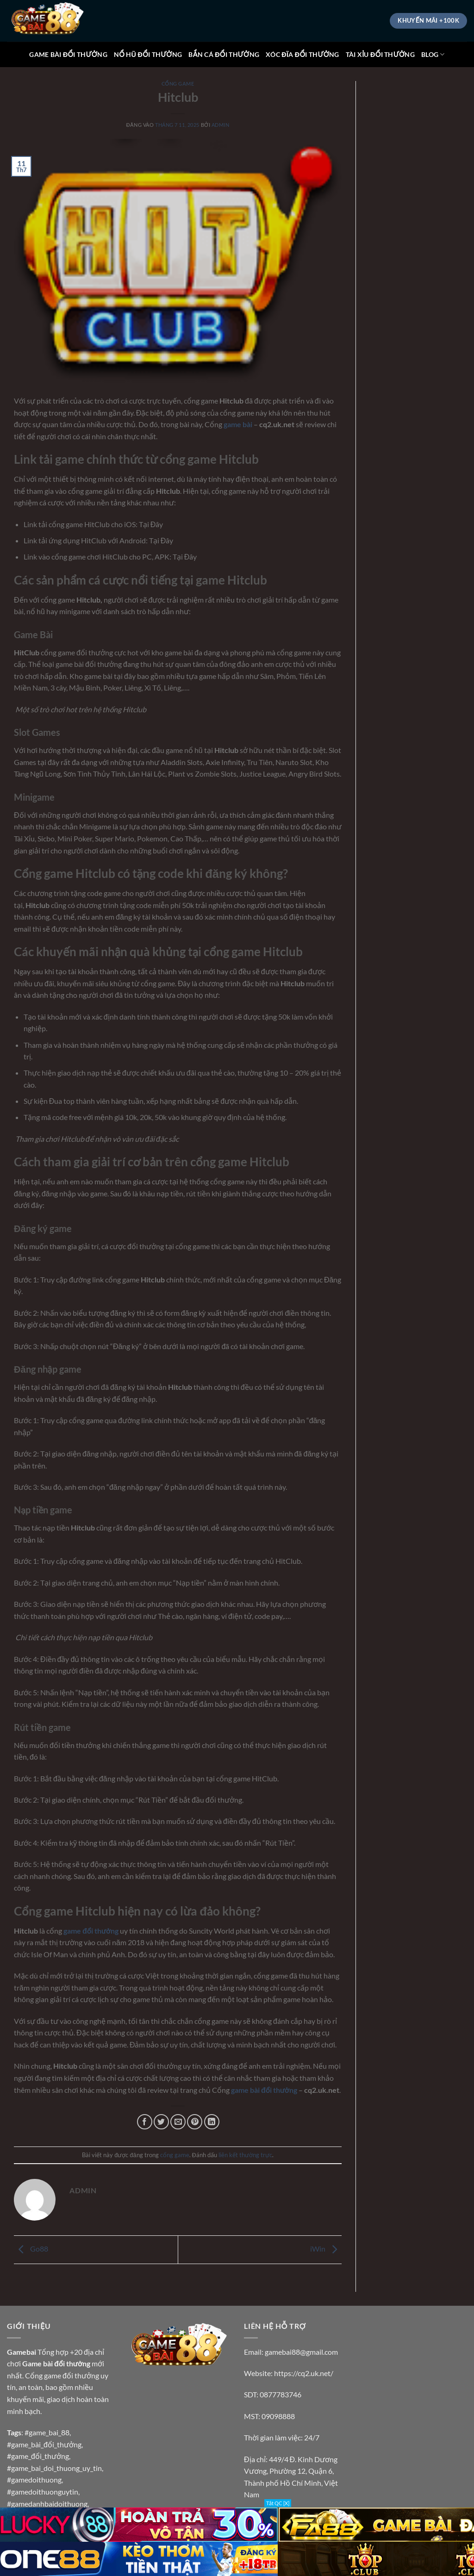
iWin (326, 2248)
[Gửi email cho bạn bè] (178, 2121)
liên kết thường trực (245, 2155)
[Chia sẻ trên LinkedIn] (211, 2121)
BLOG (433, 54)
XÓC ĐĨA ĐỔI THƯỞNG (302, 54)
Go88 (31, 2248)
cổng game (178, 84)
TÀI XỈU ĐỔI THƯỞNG (380, 54)
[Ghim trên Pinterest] (194, 2121)
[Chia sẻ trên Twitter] (161, 2121)
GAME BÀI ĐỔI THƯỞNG (68, 54)
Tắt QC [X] (277, 2503)
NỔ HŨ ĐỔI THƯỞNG (148, 54)
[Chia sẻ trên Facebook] (144, 2121)
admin (221, 125)
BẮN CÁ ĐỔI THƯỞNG (223, 54)
